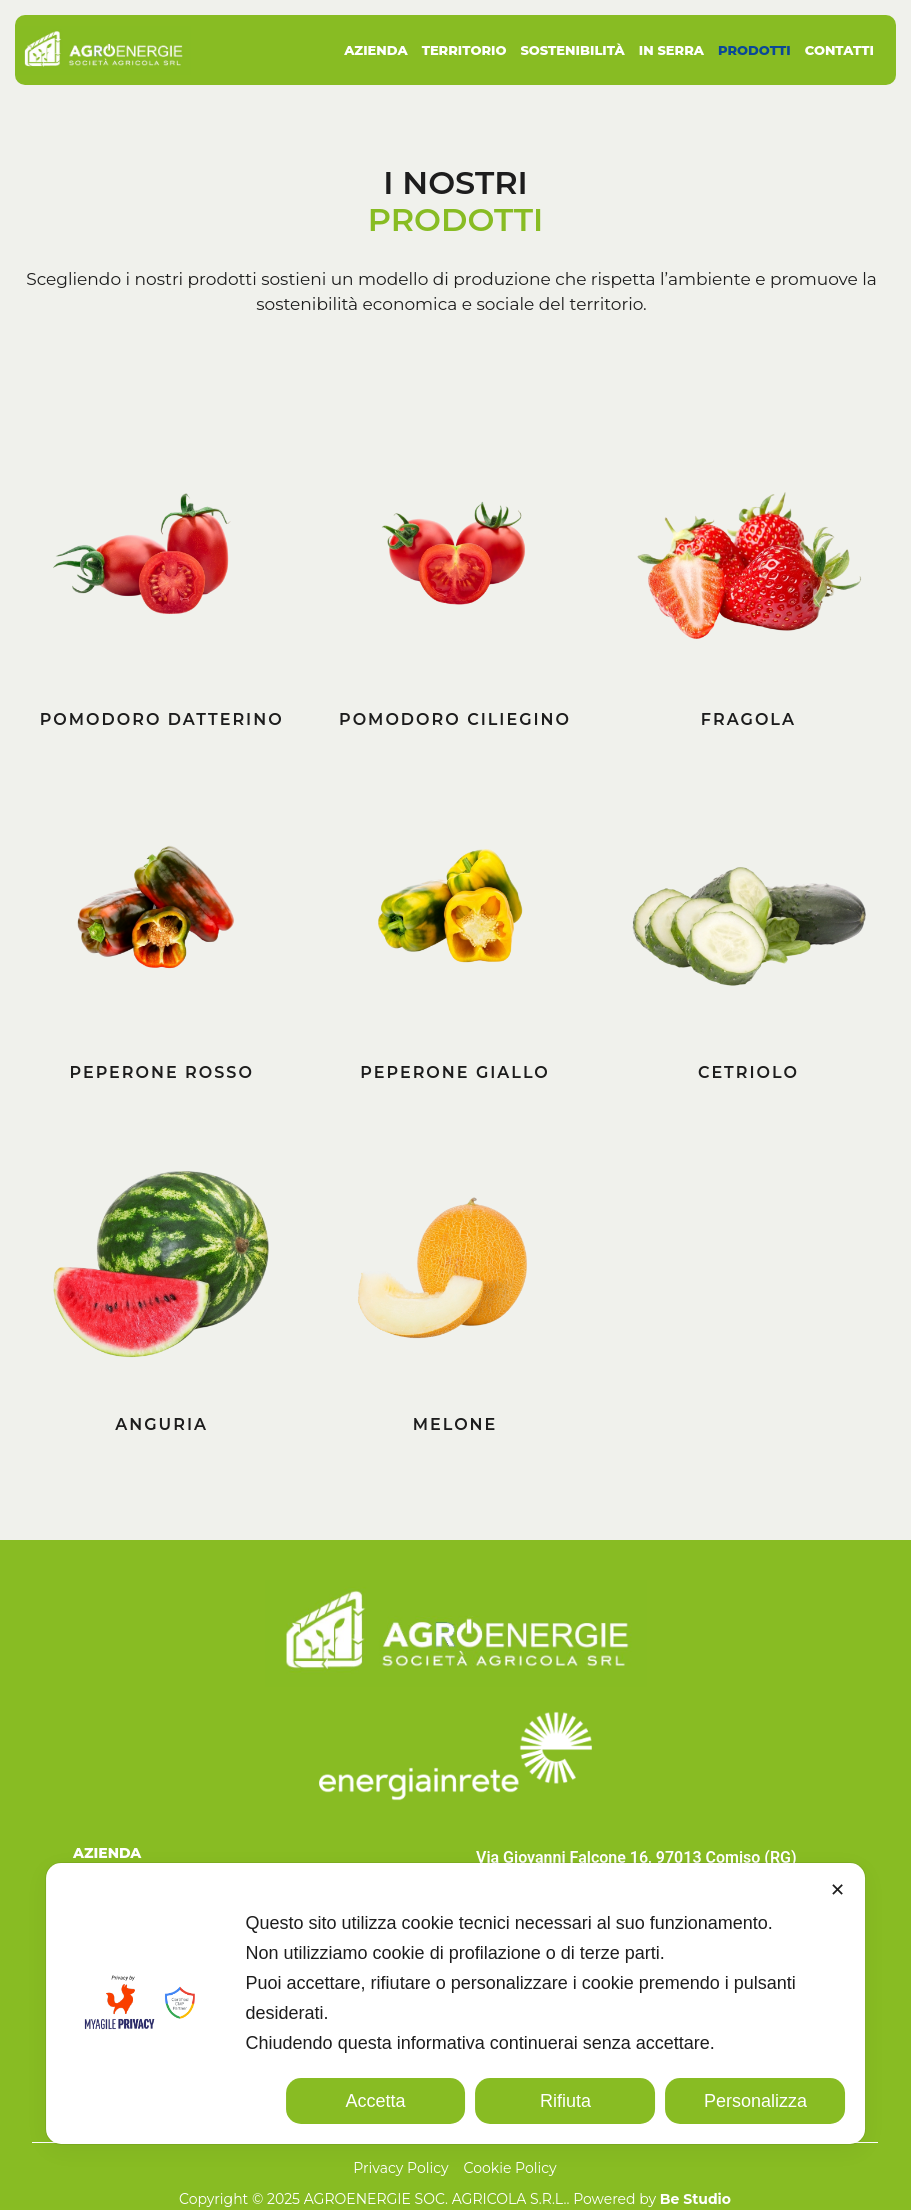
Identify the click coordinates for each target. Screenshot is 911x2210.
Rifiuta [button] (565, 2101)
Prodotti (754, 50)
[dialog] (456, 2003)
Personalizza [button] (755, 2101)
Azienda (376, 50)
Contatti (839, 50)
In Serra (671, 50)
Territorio (464, 50)
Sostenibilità (572, 50)
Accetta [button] (376, 2101)
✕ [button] (837, 1890)
